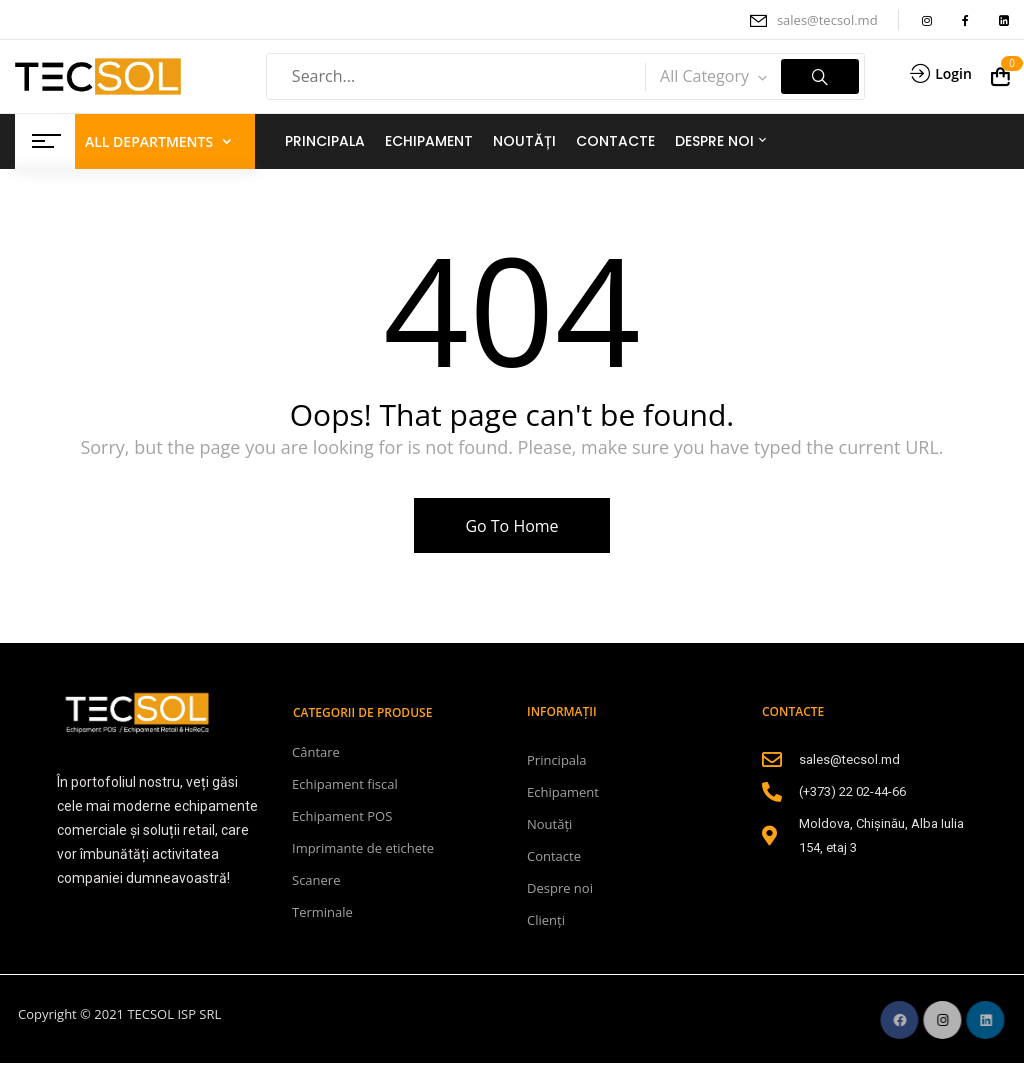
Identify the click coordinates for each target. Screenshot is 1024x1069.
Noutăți (549, 824)
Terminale (322, 912)
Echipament (563, 792)
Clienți (546, 920)
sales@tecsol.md (827, 20)
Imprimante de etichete (363, 848)
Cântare (316, 752)
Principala (557, 760)
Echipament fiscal (345, 784)
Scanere (316, 880)
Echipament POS (342, 816)
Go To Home (511, 526)
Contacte (554, 856)
